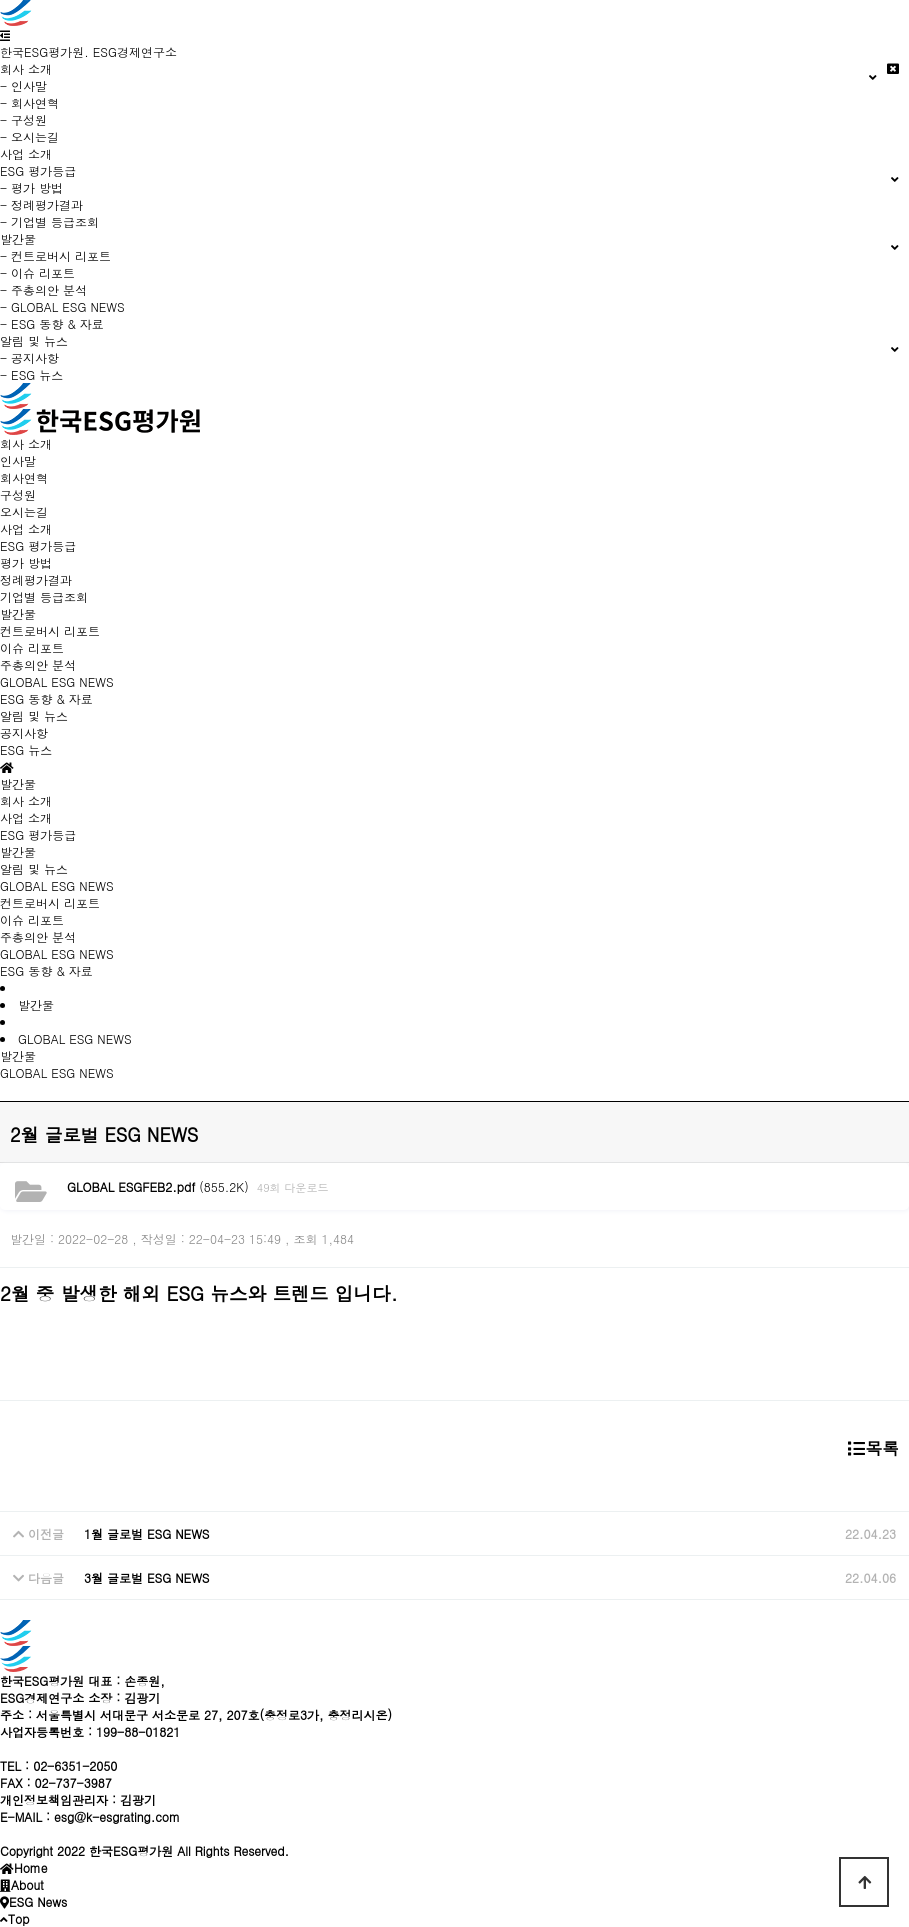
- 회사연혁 (29, 102)
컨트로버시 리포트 (50, 630)
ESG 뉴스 (26, 749)
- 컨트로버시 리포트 (55, 255)
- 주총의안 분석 (43, 289)
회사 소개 (26, 800)
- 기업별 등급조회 (49, 221)
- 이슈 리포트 (37, 272)
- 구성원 (23, 119)
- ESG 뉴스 (31, 374)
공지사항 (24, 732)
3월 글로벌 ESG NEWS (147, 1577)
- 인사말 (23, 85)
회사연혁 (24, 477)
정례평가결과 (36, 579)
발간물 (18, 851)
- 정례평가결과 (41, 204)
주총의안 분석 (38, 664)
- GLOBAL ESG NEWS (62, 306)
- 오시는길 (29, 136)
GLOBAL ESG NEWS (57, 681)
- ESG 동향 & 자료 (52, 323)
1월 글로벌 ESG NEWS (147, 1533)
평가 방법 (26, 562)
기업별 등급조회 (44, 596)
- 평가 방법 (31, 187)
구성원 (18, 494)
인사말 (18, 460)
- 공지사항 (29, 357)
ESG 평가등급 (38, 834)
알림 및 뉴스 (34, 868)
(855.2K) (158, 1186)
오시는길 (24, 511)
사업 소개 (26, 153)
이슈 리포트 (32, 647)
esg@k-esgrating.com (117, 1816)
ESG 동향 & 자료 (46, 698)
